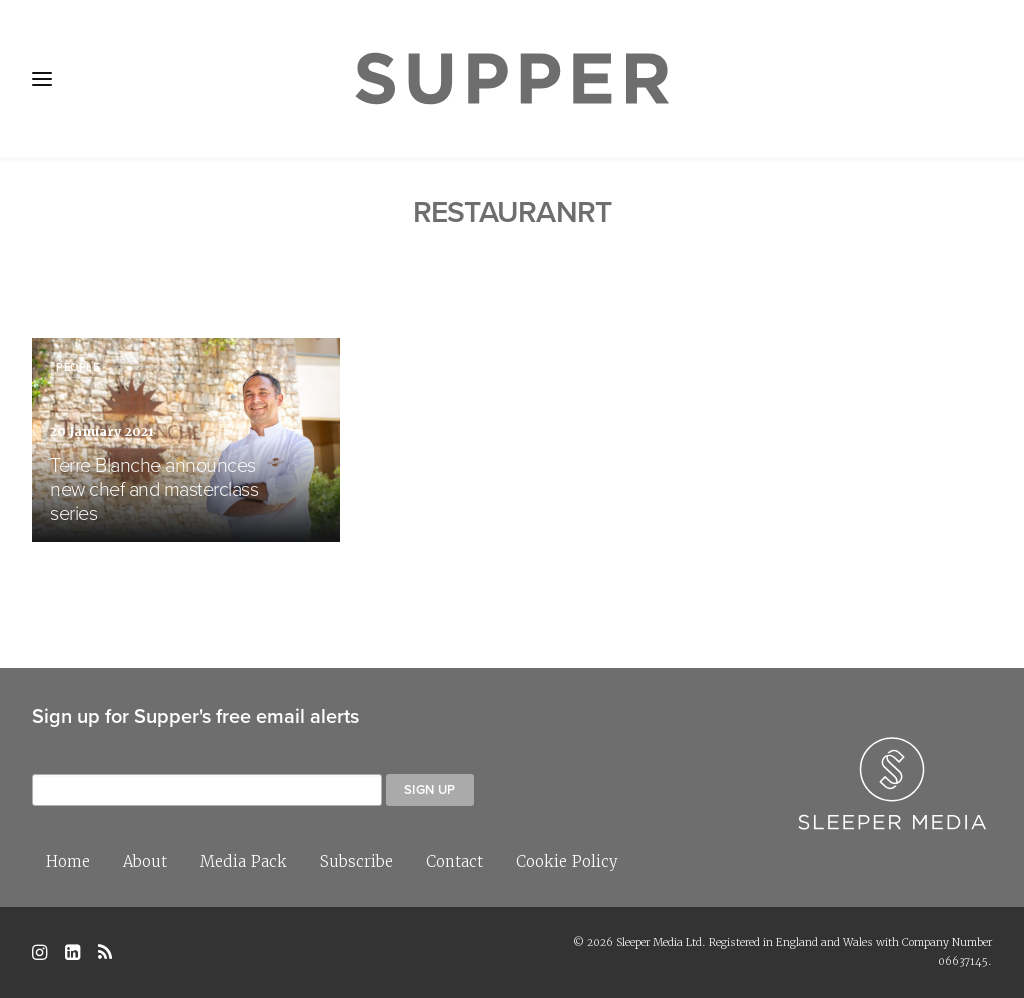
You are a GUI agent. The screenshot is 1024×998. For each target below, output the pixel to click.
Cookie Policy (567, 861)
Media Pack (243, 861)
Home (68, 861)
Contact (454, 861)
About (145, 861)
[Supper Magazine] (512, 79)
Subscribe (356, 861)
